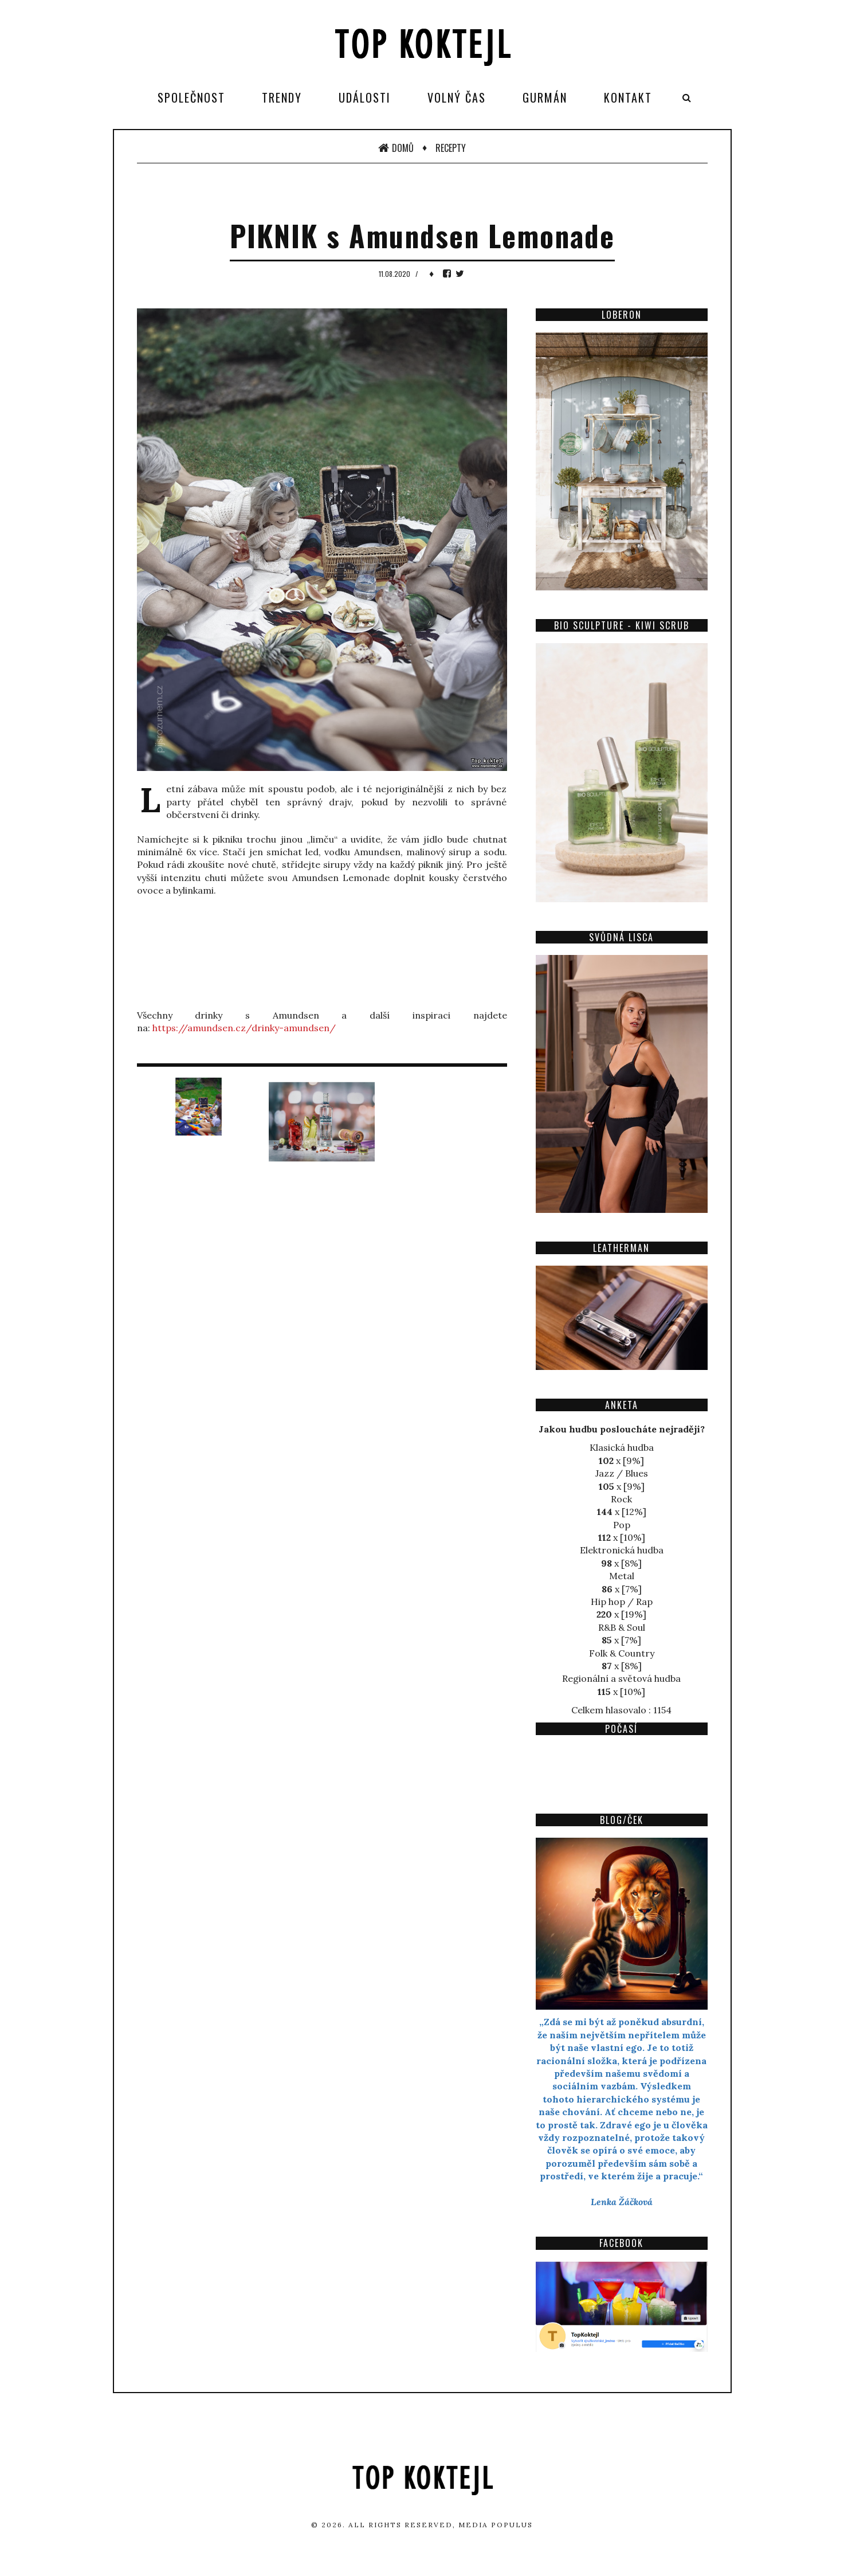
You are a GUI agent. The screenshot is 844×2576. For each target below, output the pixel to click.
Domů (396, 148)
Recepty (450, 148)
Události (365, 97)
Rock (621, 1499)
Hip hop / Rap (622, 1601)
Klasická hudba (622, 1447)
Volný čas (456, 97)
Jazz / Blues (621, 1473)
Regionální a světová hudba (621, 1678)
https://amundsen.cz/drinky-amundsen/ (244, 1027)
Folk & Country (621, 1653)
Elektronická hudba (622, 1550)
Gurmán (545, 97)
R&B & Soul (621, 1627)
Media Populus (495, 2524)
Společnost (191, 97)
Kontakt (628, 97)
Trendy (282, 97)
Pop (621, 1524)
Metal (621, 1575)
